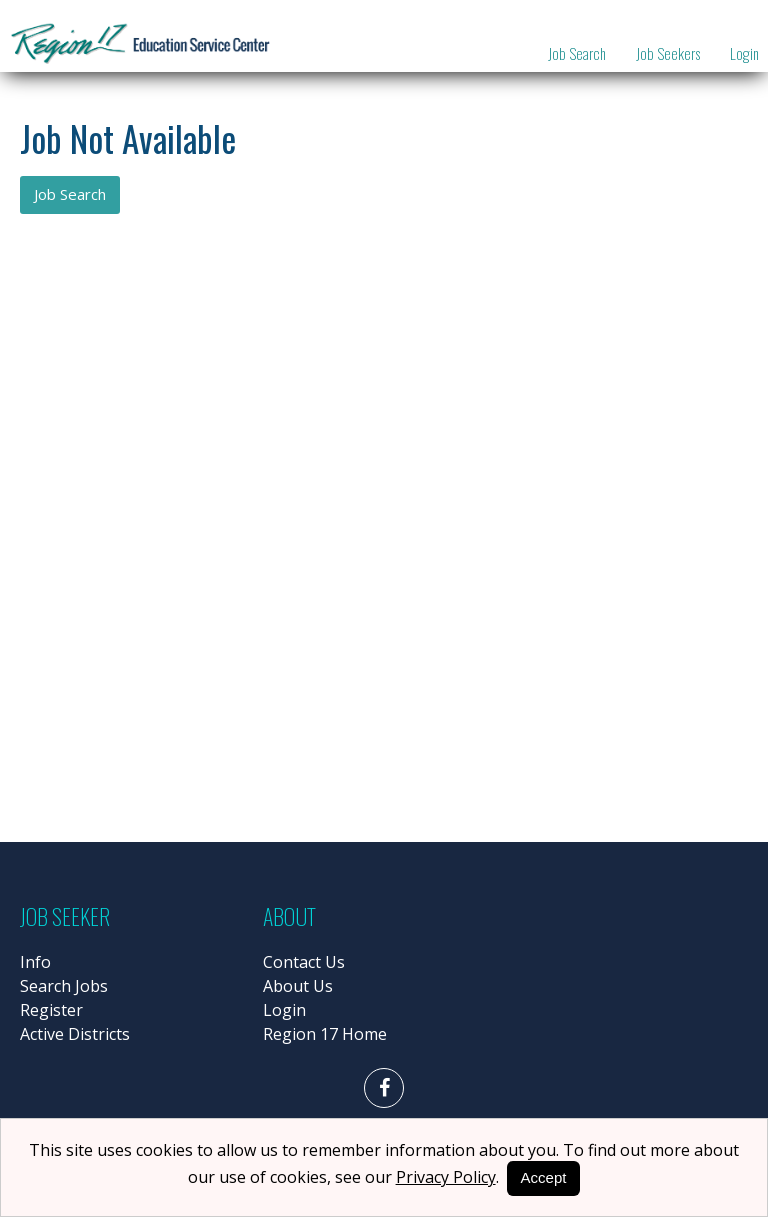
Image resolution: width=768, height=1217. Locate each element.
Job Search (577, 53)
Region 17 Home (325, 1034)
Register (51, 1010)
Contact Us (304, 962)
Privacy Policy (446, 1177)
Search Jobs (64, 986)
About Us (298, 986)
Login (744, 53)
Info (35, 962)
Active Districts (75, 1034)
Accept (544, 1177)
